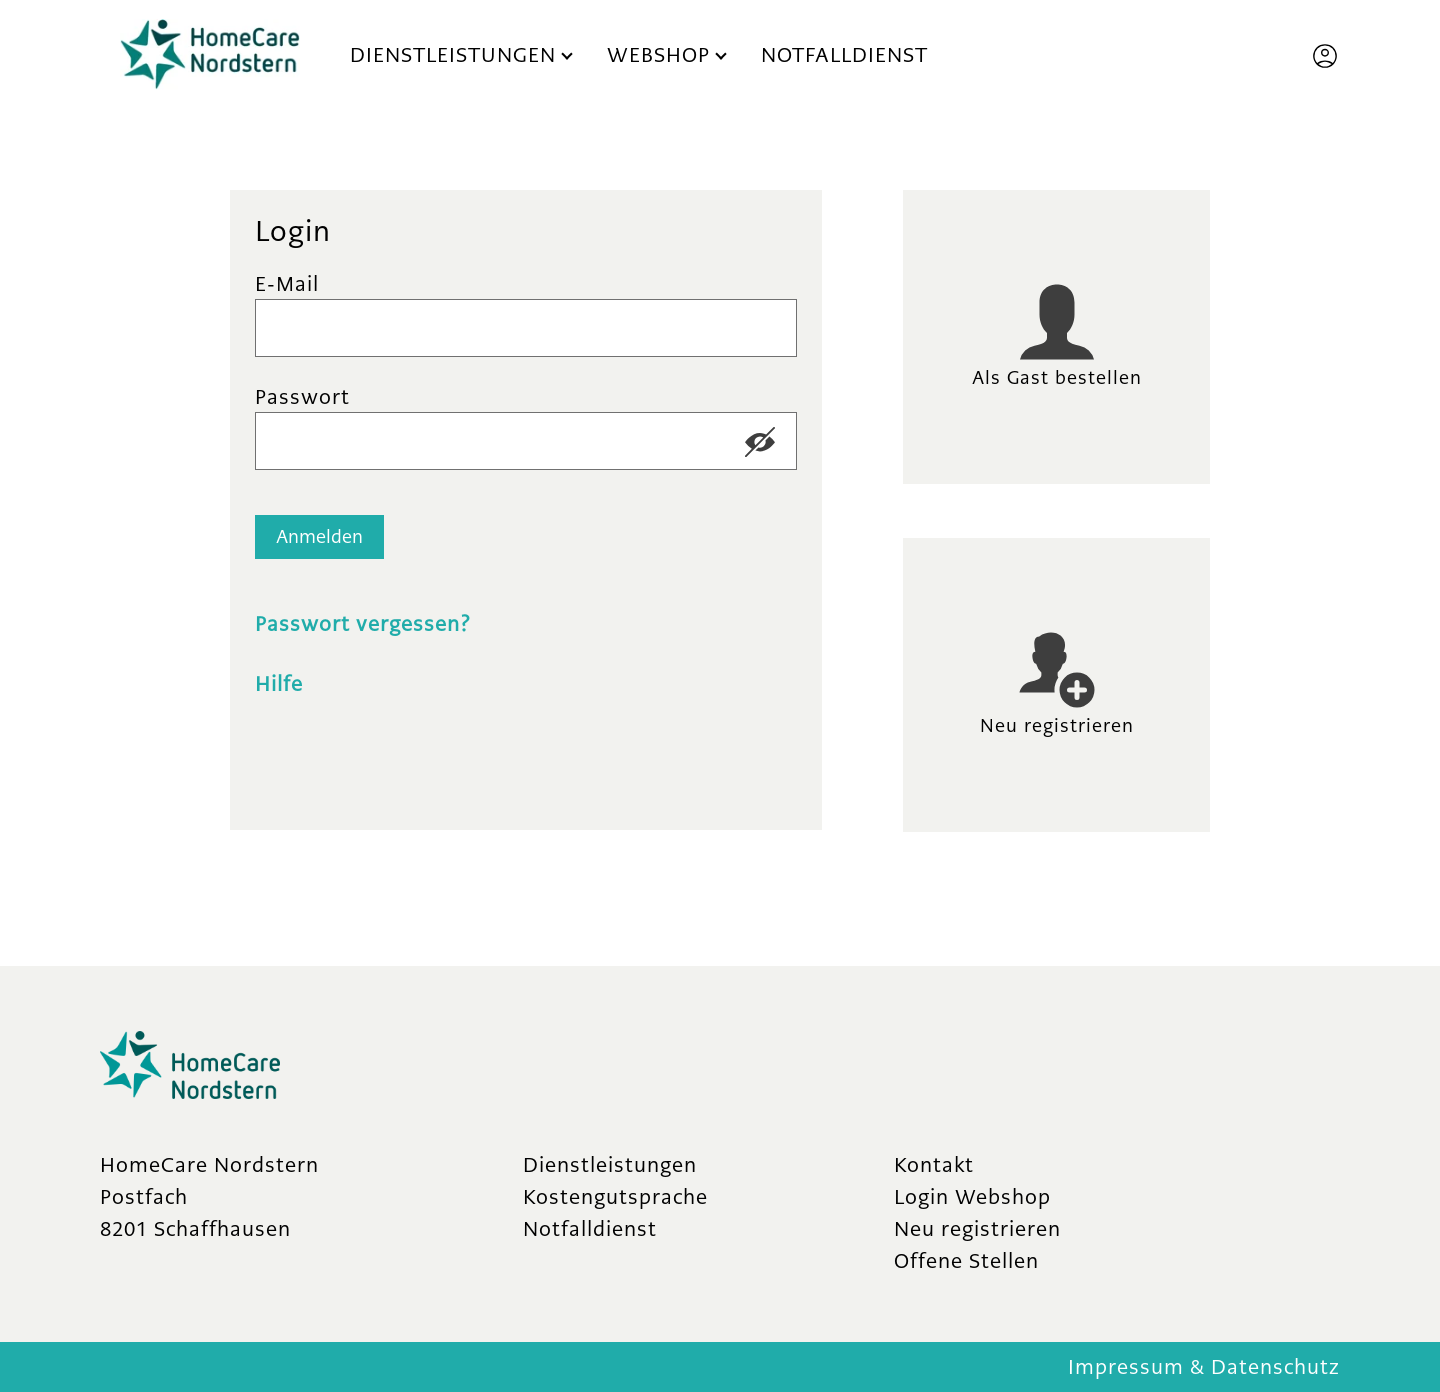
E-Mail (287, 283)
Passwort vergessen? (363, 623)
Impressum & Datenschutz (1204, 1366)
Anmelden (319, 536)
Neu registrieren (977, 1228)
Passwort (302, 396)
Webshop (658, 54)
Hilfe (279, 683)
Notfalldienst (844, 54)
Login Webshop (972, 1196)
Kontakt (934, 1164)
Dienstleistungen (453, 54)
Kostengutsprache (615, 1196)
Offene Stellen (966, 1260)
